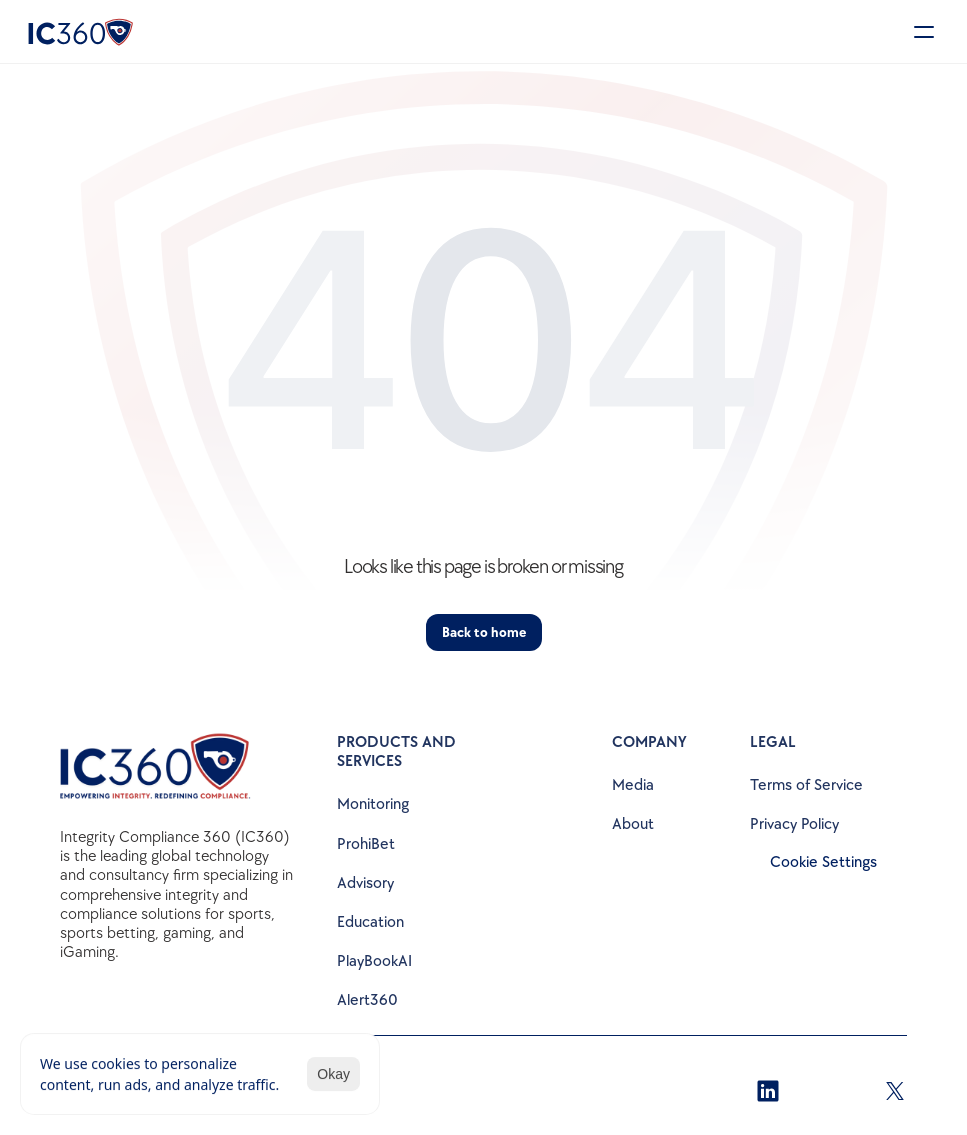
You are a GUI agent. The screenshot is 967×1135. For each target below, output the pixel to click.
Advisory (365, 883)
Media (633, 785)
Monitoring (373, 804)
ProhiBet (366, 844)
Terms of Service (806, 785)
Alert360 (367, 1000)
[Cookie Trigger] (823, 863)
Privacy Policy (794, 824)
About (633, 824)
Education (370, 922)
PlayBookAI (374, 961)
